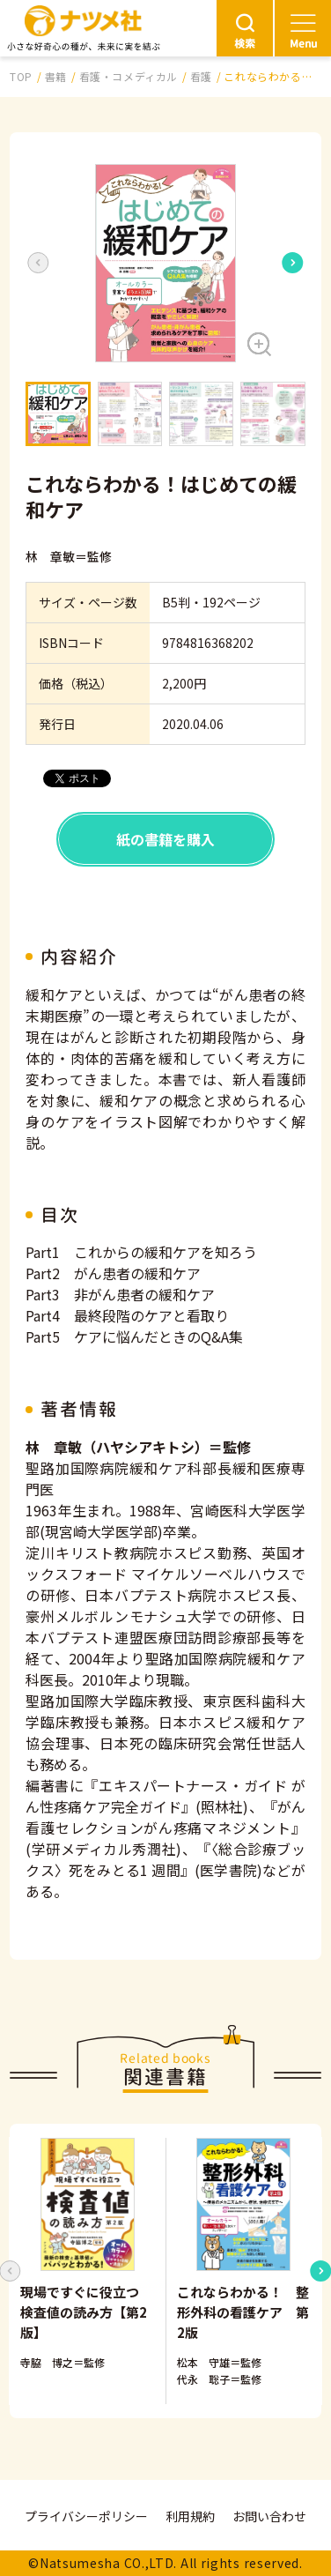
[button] (165, 263)
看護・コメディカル (128, 76)
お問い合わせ (269, 2516)
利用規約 (190, 2516)
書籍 (56, 76)
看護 (201, 76)
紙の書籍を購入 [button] (165, 839)
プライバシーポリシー (86, 2516)
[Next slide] (293, 262)
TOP (21, 76)
